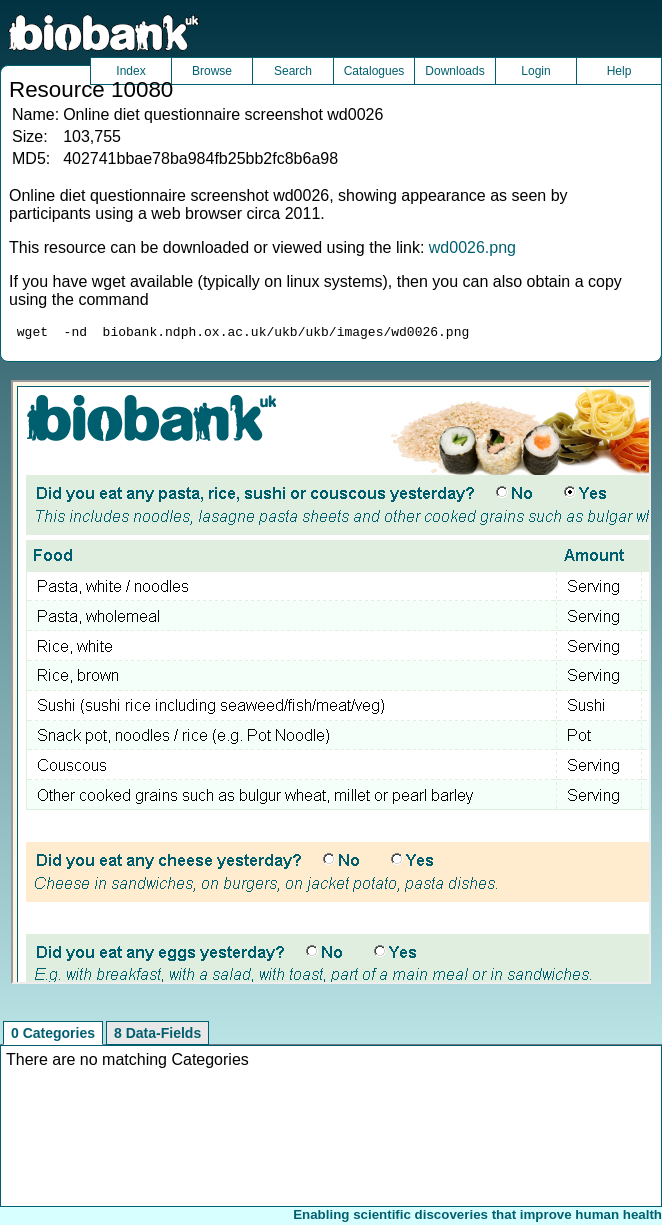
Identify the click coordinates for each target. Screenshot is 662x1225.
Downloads (454, 71)
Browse (212, 71)
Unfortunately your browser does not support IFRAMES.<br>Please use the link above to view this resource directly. (331, 685)
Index (130, 71)
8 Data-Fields (157, 1036)
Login (535, 71)
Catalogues (374, 71)
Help (619, 71)
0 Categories (53, 1036)
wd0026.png (472, 247)
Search (293, 71)
